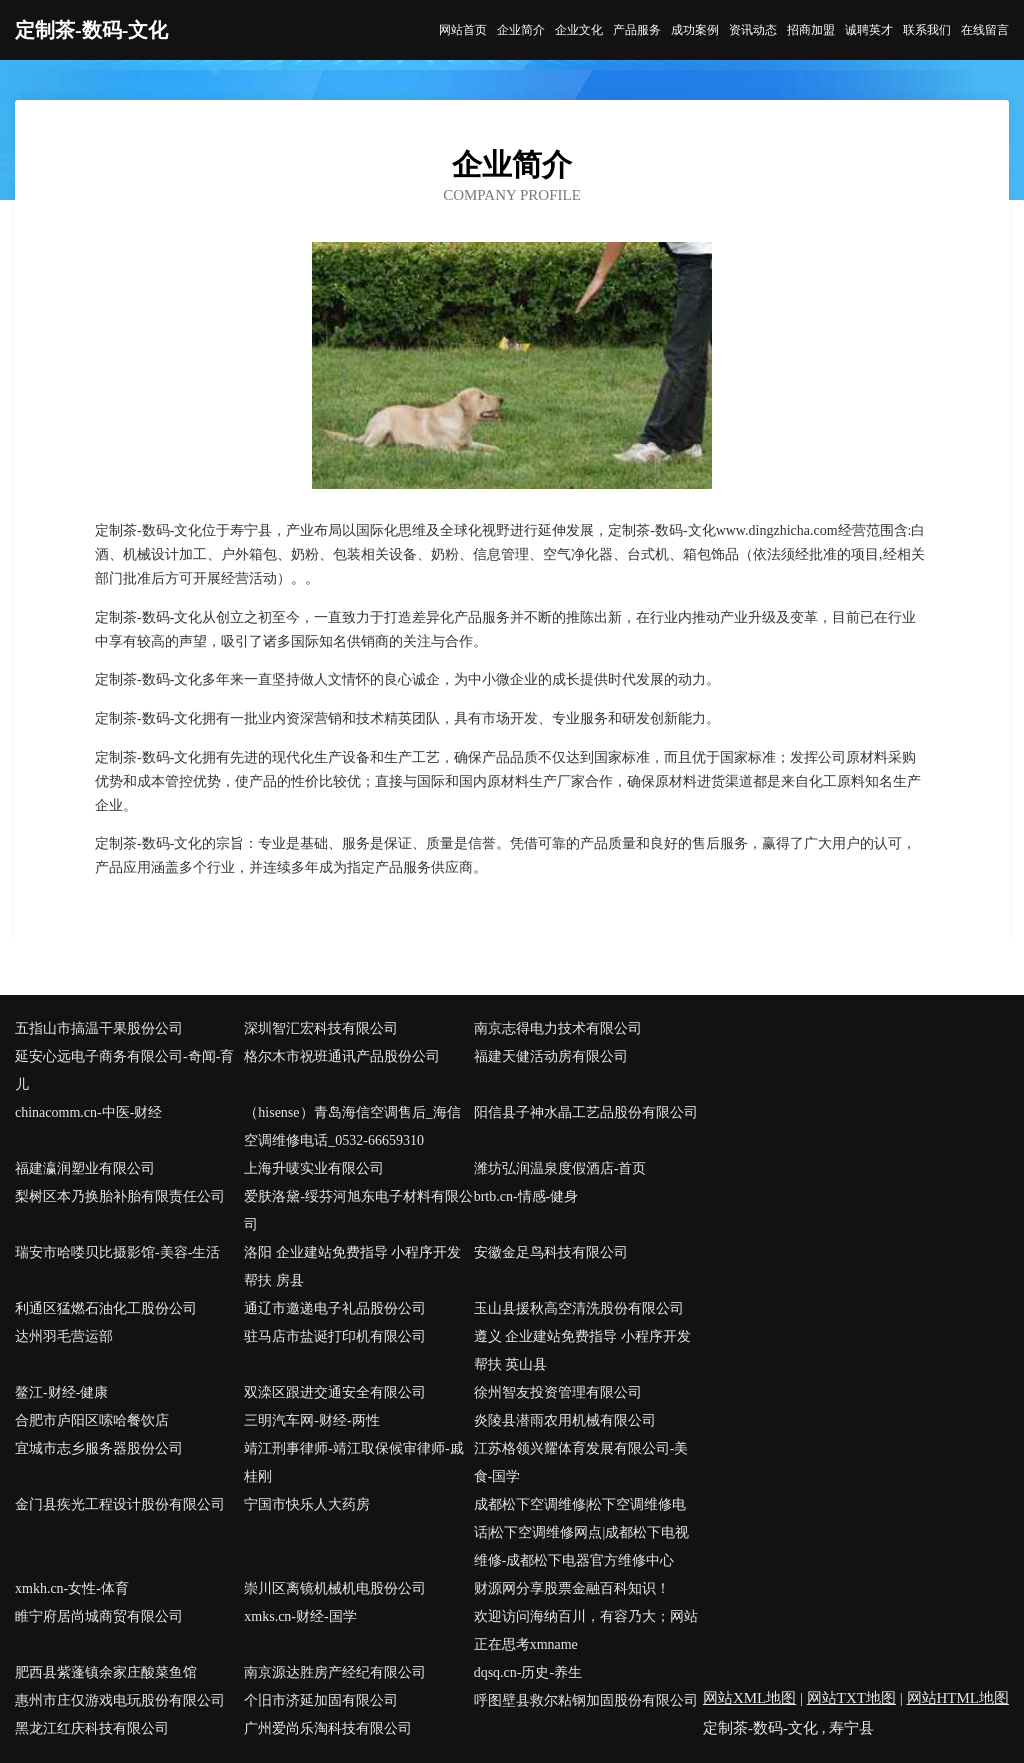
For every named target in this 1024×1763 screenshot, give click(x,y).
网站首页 (463, 30)
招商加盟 (811, 30)
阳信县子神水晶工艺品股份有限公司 (586, 1112)
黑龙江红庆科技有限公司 (92, 1728)
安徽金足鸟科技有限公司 (551, 1252)
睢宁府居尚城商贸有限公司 (99, 1616)
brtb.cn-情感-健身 (526, 1196)
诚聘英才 (869, 30)
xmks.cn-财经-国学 (300, 1616)
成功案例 (695, 30)
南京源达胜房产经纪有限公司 (335, 1672)
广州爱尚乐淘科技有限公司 (328, 1728)
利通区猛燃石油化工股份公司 (106, 1308)
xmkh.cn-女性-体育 (72, 1588)
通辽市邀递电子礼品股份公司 (335, 1308)
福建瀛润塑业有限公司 (85, 1168)
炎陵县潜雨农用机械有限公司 (565, 1420)
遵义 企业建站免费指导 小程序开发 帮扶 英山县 (582, 1350)
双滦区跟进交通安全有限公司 (335, 1392)
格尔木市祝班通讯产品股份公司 (342, 1056)
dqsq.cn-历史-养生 (528, 1672)
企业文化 (579, 30)
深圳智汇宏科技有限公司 (321, 1028)
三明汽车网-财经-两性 (311, 1420)
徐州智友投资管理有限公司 (558, 1392)
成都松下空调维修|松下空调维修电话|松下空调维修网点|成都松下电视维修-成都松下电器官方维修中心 (582, 1532)
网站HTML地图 (958, 1698)
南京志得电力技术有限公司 (558, 1028)
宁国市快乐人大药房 (307, 1504)
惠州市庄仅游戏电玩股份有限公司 (120, 1700)
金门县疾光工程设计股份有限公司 (120, 1504)
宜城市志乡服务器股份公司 (99, 1448)
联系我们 (927, 30)
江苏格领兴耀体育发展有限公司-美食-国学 (581, 1462)
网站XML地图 (749, 1698)
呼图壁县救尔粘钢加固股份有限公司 (586, 1700)
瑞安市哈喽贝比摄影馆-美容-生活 (117, 1252)
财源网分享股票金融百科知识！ (572, 1588)
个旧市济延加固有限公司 (321, 1700)
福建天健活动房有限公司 (551, 1056)
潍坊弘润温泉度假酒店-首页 (560, 1168)
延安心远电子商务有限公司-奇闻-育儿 (124, 1070)
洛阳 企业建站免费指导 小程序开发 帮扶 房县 (352, 1266)
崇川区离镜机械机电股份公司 (335, 1588)
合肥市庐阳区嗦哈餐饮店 (92, 1420)
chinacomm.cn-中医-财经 (88, 1112)
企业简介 (521, 30)
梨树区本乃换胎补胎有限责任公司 (120, 1196)
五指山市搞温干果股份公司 (99, 1028)
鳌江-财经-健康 (61, 1392)
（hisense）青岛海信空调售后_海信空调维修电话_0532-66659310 (352, 1126)
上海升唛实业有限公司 (314, 1168)
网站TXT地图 (851, 1698)
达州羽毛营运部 (64, 1336)
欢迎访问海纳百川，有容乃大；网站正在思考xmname (586, 1630)
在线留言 (985, 30)
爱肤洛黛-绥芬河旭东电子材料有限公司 (358, 1210)
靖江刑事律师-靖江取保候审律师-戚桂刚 (353, 1462)
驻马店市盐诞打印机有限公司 (335, 1336)
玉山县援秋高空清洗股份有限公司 (579, 1308)
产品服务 (637, 30)
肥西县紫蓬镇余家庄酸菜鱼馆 (106, 1672)
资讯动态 (753, 30)
